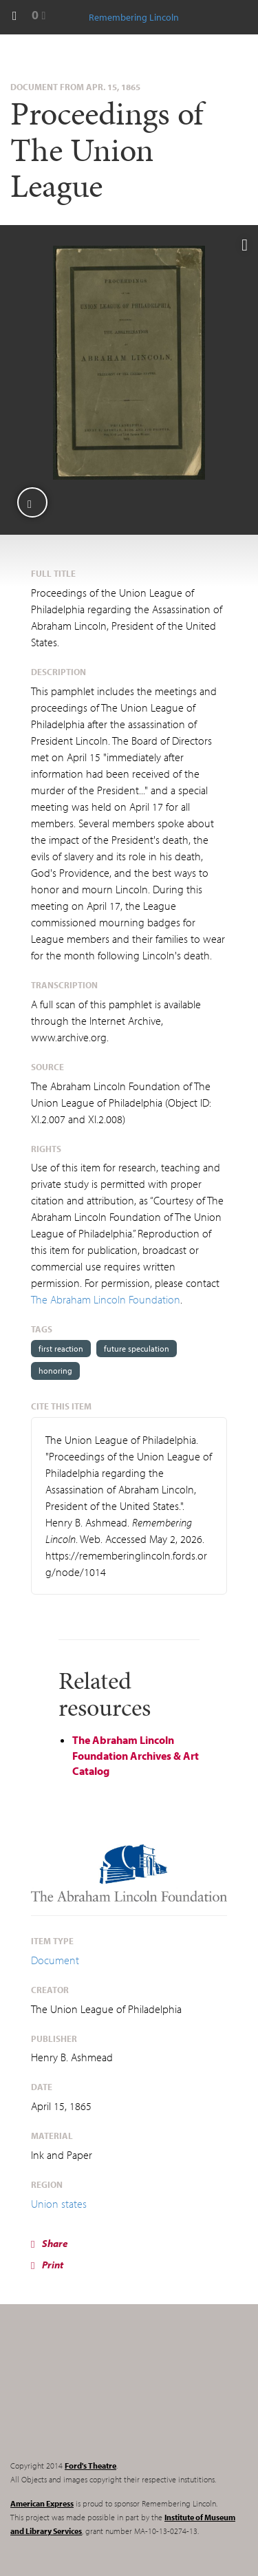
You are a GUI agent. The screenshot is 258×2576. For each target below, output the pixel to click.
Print (47, 2264)
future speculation (136, 1348)
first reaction (61, 1348)
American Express (42, 2503)
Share (49, 2243)
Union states (59, 2204)
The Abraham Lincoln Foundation (105, 1299)
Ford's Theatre (90, 2465)
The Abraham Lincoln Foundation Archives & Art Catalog (135, 1755)
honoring (55, 1370)
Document (55, 1960)
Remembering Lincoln (96, 2393)
